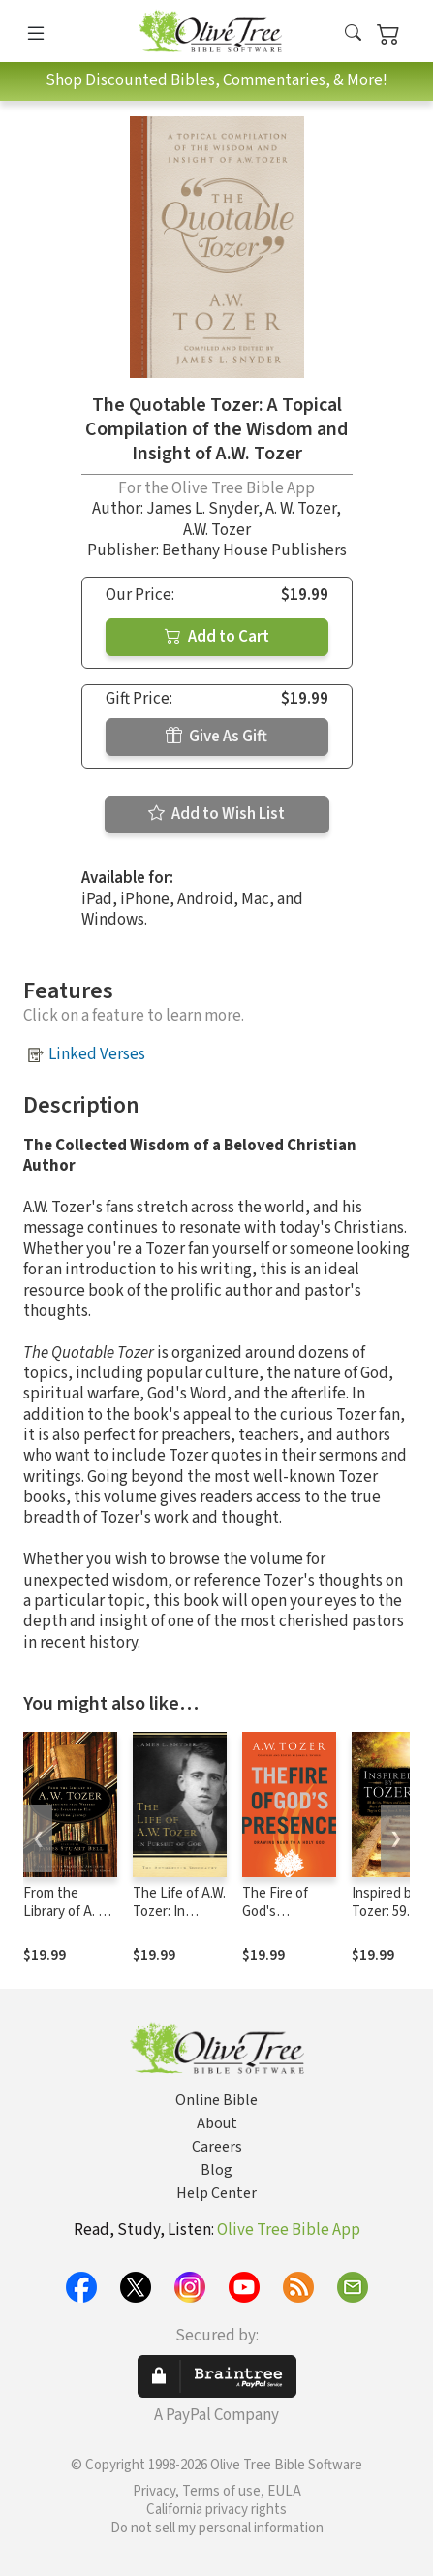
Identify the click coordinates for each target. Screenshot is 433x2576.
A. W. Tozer (300, 508)
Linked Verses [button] (96, 1054)
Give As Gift (216, 736)
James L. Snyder (202, 508)
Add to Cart (217, 636)
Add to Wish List (216, 814)
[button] (353, 34)
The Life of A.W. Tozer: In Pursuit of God (179, 1911)
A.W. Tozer (217, 530)
